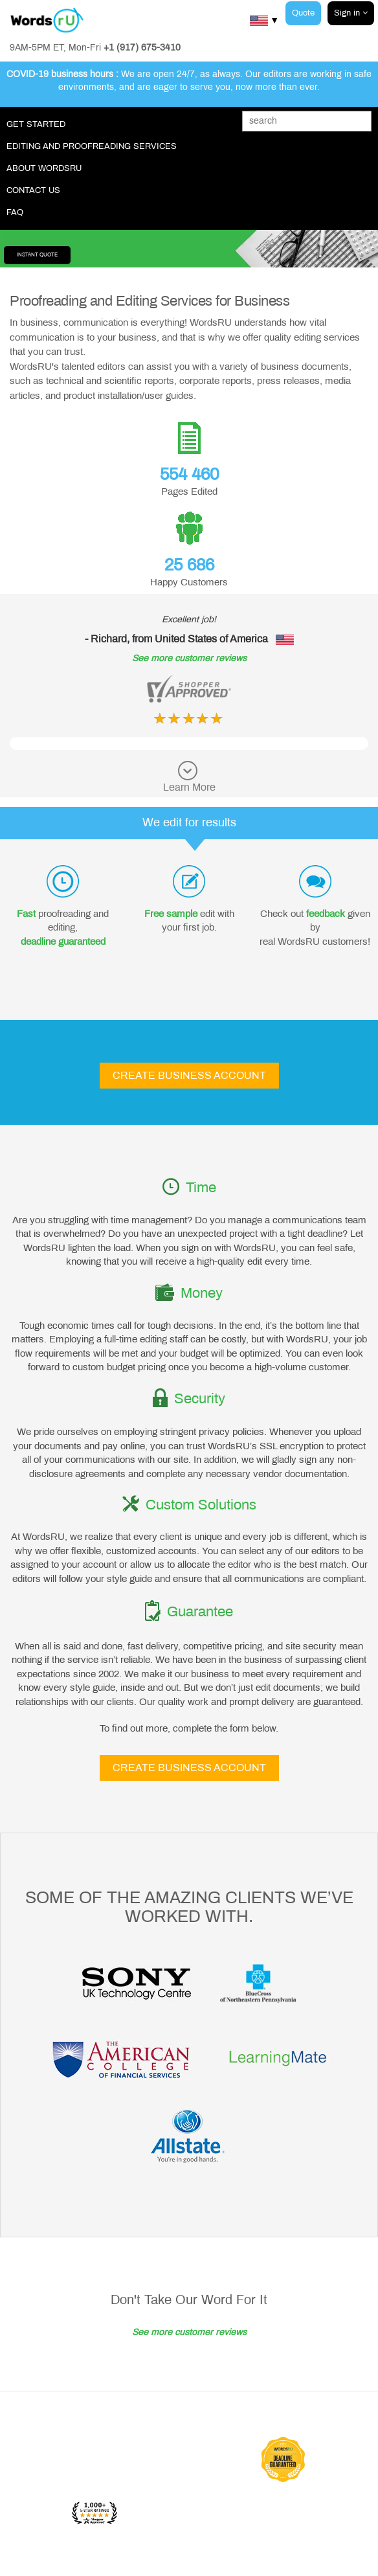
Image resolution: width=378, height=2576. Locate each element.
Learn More (189, 787)
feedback (325, 914)
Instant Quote (37, 255)
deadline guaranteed (63, 941)
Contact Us (33, 190)
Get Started (35, 124)
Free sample (170, 914)
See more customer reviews (189, 658)
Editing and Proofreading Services (91, 146)
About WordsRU (44, 168)
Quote (303, 12)
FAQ (14, 212)
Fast (26, 914)
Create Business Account (189, 1075)
